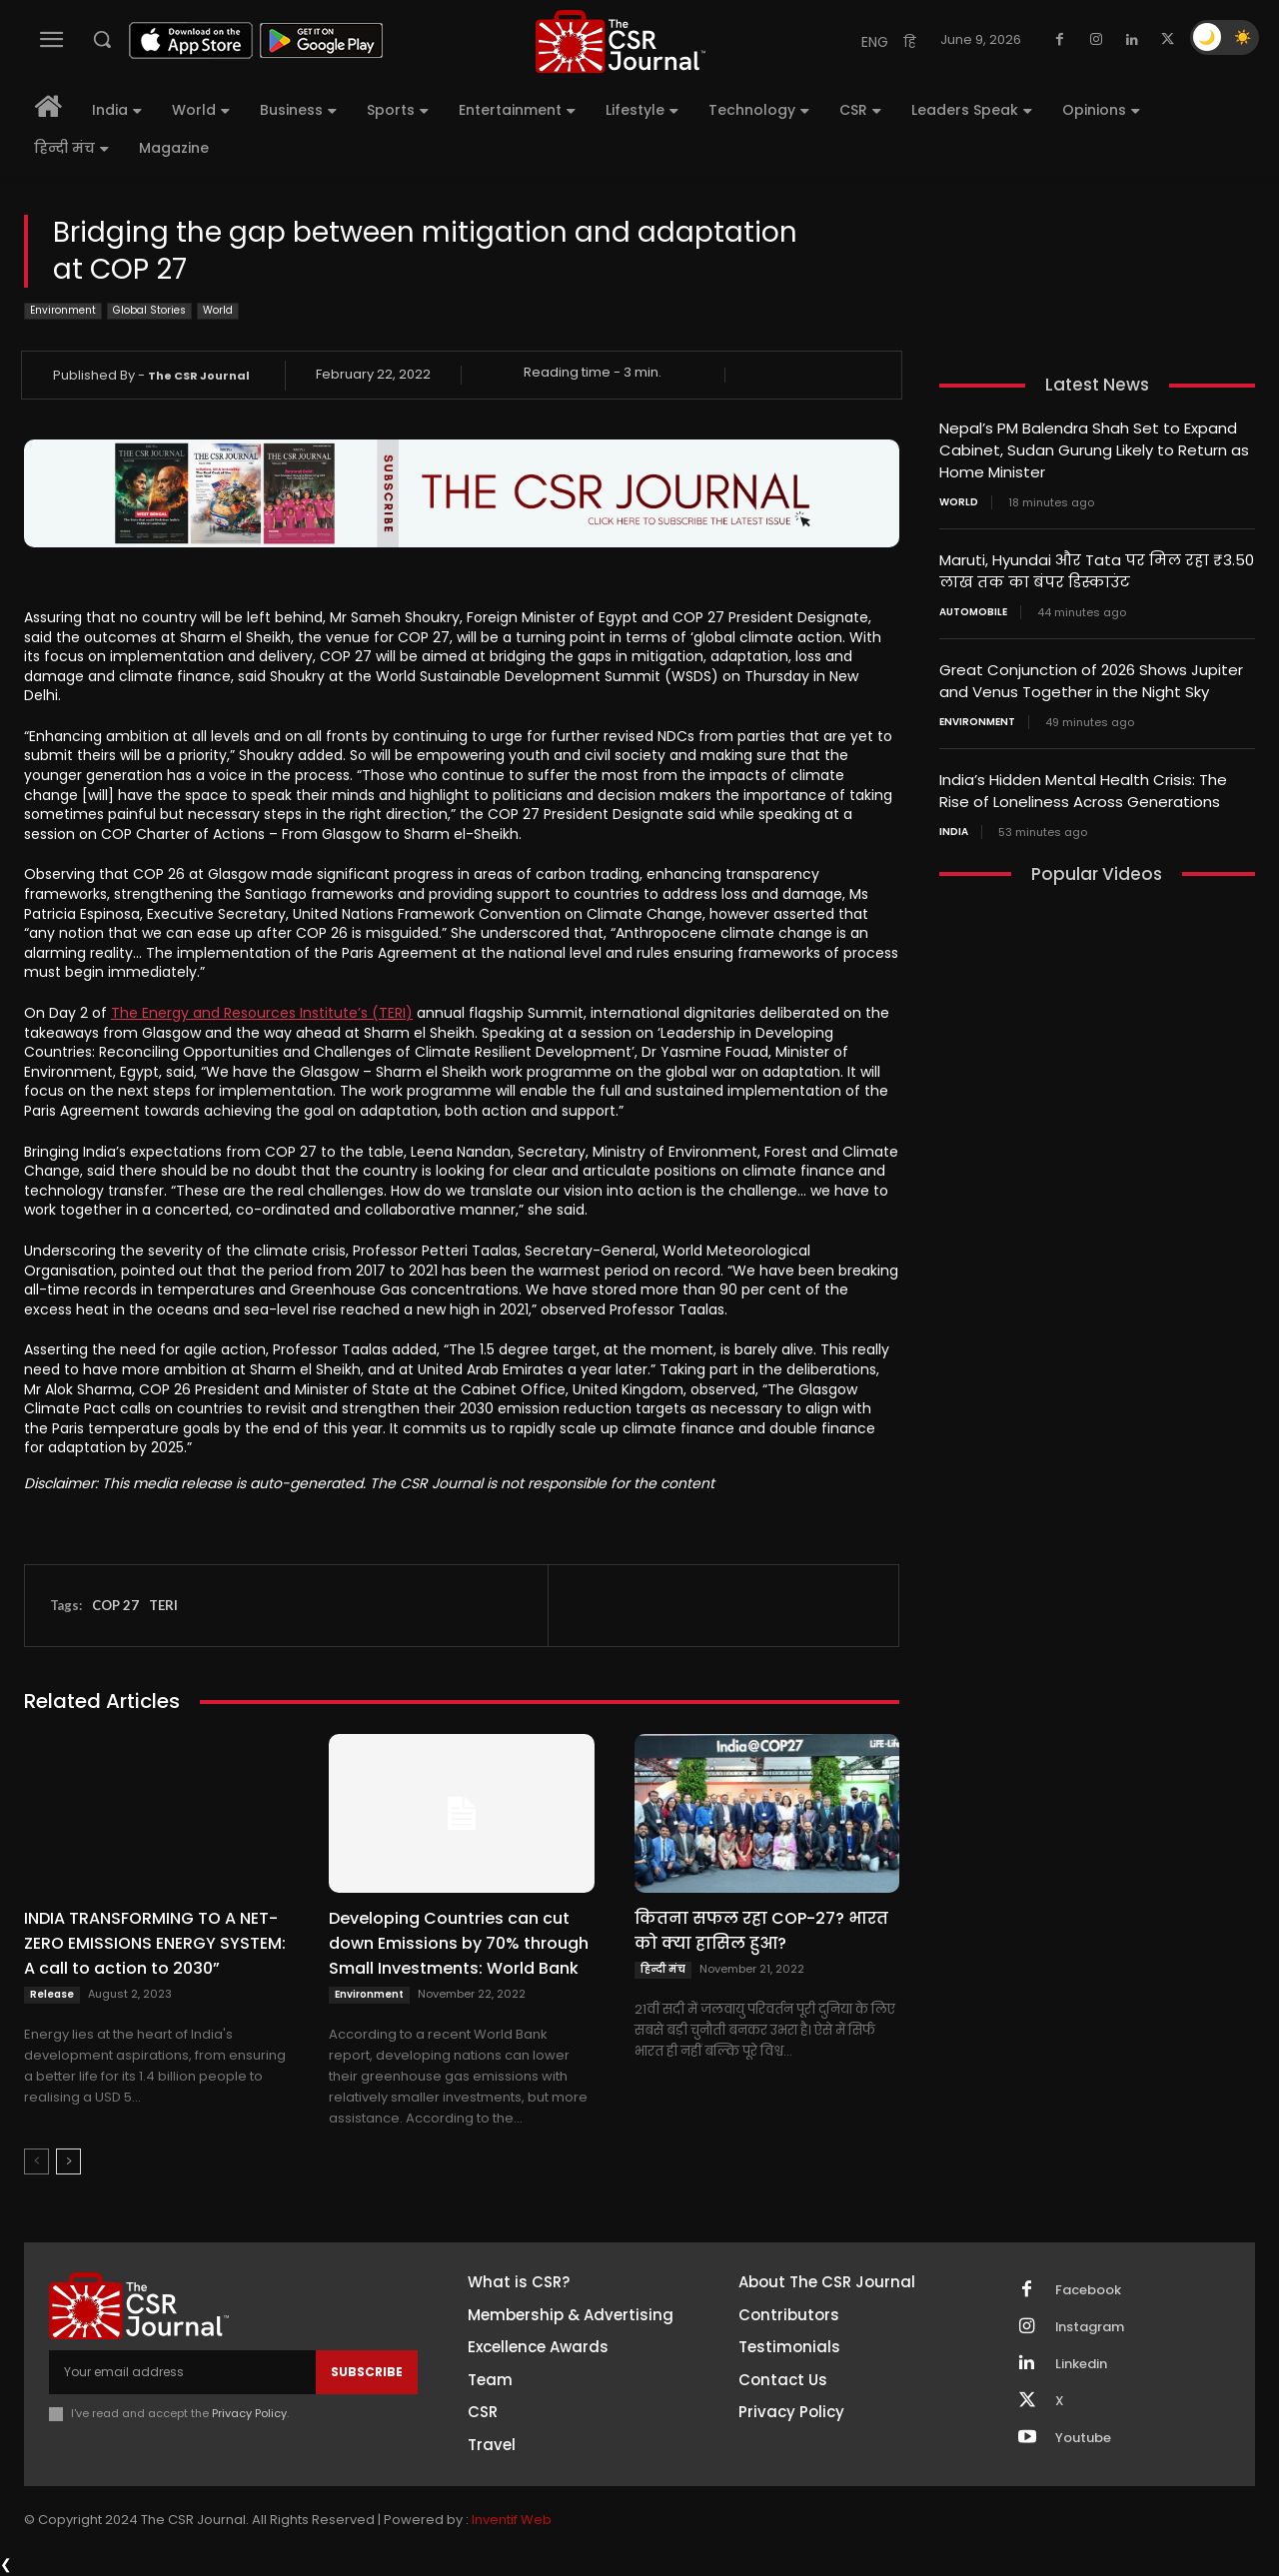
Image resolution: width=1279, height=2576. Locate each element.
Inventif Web (512, 2519)
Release (52, 1994)
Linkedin (1081, 2364)
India (953, 823)
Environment (63, 311)
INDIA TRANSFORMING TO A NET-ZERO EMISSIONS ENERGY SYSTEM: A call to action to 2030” (155, 1943)
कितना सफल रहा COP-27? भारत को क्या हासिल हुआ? (761, 1931)
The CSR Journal (199, 376)
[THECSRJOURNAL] (620, 41)
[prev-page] (36, 2161)
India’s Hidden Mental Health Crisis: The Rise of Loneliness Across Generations (1083, 783)
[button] (102, 39)
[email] (182, 2372)
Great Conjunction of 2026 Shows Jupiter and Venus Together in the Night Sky (1091, 675)
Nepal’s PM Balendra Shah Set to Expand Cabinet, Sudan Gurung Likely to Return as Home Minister (1094, 449)
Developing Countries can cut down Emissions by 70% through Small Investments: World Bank (459, 1943)
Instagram (1090, 2327)
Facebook (1088, 2290)
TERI (163, 1605)
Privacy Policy (249, 2413)
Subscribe (367, 2371)
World (218, 311)
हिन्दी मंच (662, 1969)
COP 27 (115, 1605)
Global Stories (149, 311)
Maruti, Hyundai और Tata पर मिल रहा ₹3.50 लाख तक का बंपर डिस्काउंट (1096, 567)
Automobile (973, 607)
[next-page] (68, 2161)
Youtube (1083, 2438)
